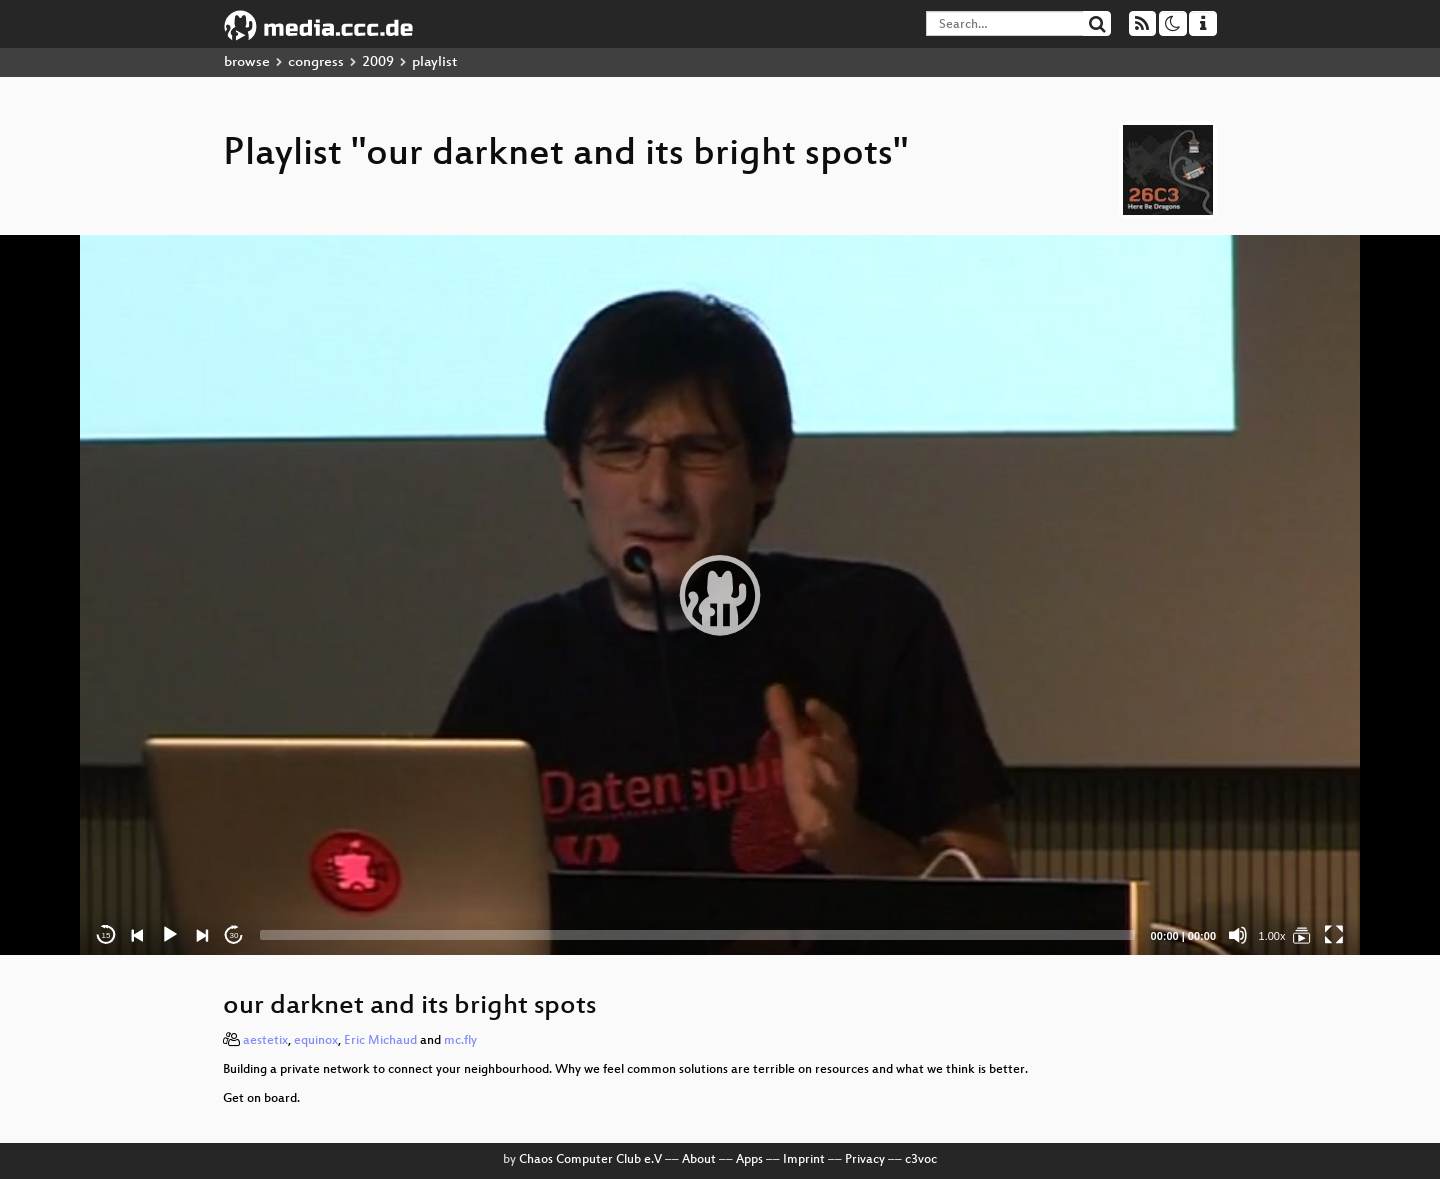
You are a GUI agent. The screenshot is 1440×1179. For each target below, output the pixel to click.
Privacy (865, 1160)
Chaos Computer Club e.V (590, 1160)
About (699, 1160)
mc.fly (460, 1041)
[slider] (697, 935)
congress (316, 62)
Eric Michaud (380, 1041)
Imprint (804, 1160)
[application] (720, 595)
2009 (378, 62)
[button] (720, 595)
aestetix (265, 1041)
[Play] (170, 935)
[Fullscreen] (1334, 935)
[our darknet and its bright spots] (1302, 935)
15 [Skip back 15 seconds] (106, 935)
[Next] (202, 935)
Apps (749, 1160)
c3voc (921, 1160)
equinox (316, 1041)
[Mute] (1238, 935)
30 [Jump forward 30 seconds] (234, 935)
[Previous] (138, 935)
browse (247, 62)
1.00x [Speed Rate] (1272, 936)
